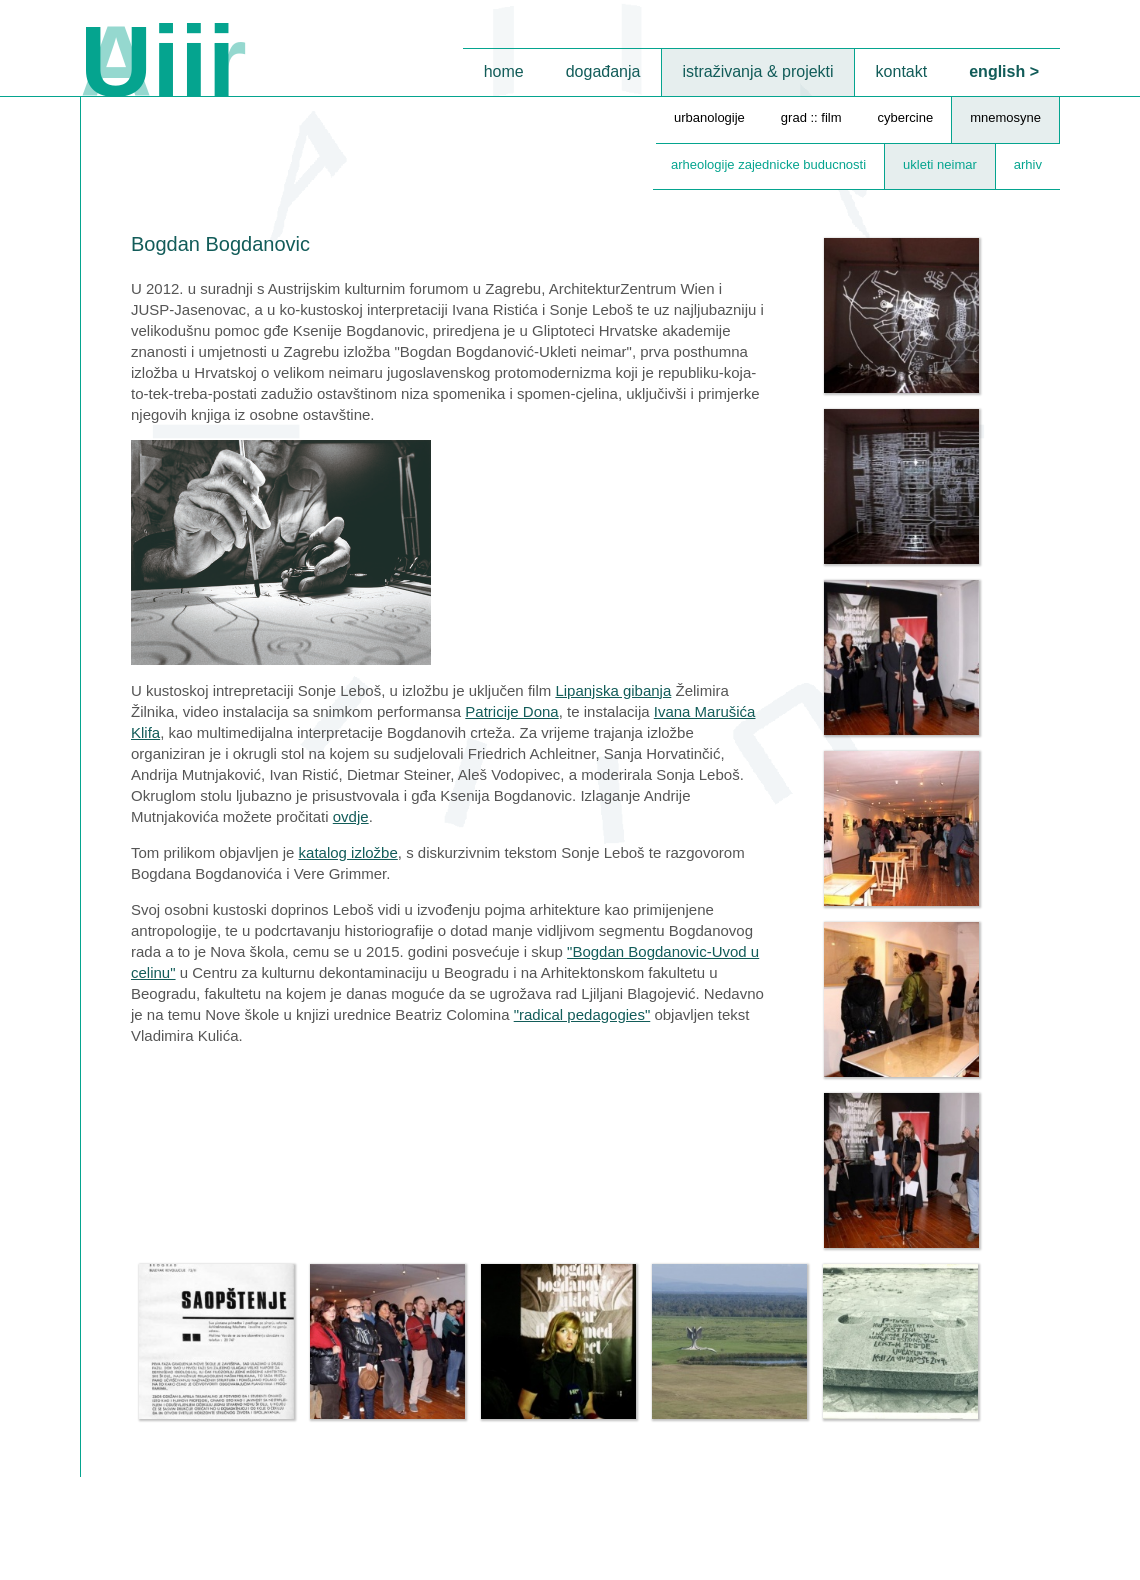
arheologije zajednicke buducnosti (768, 164)
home (504, 71)
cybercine (906, 117)
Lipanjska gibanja (613, 690)
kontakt (902, 71)
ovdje (351, 816)
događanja (603, 71)
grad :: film (811, 117)
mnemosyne (1005, 117)
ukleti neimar (940, 164)
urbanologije (709, 117)
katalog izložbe (348, 852)
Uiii (158, 61)
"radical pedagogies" (582, 1014)
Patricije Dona (511, 711)
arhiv (1028, 164)
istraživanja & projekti (757, 71)
